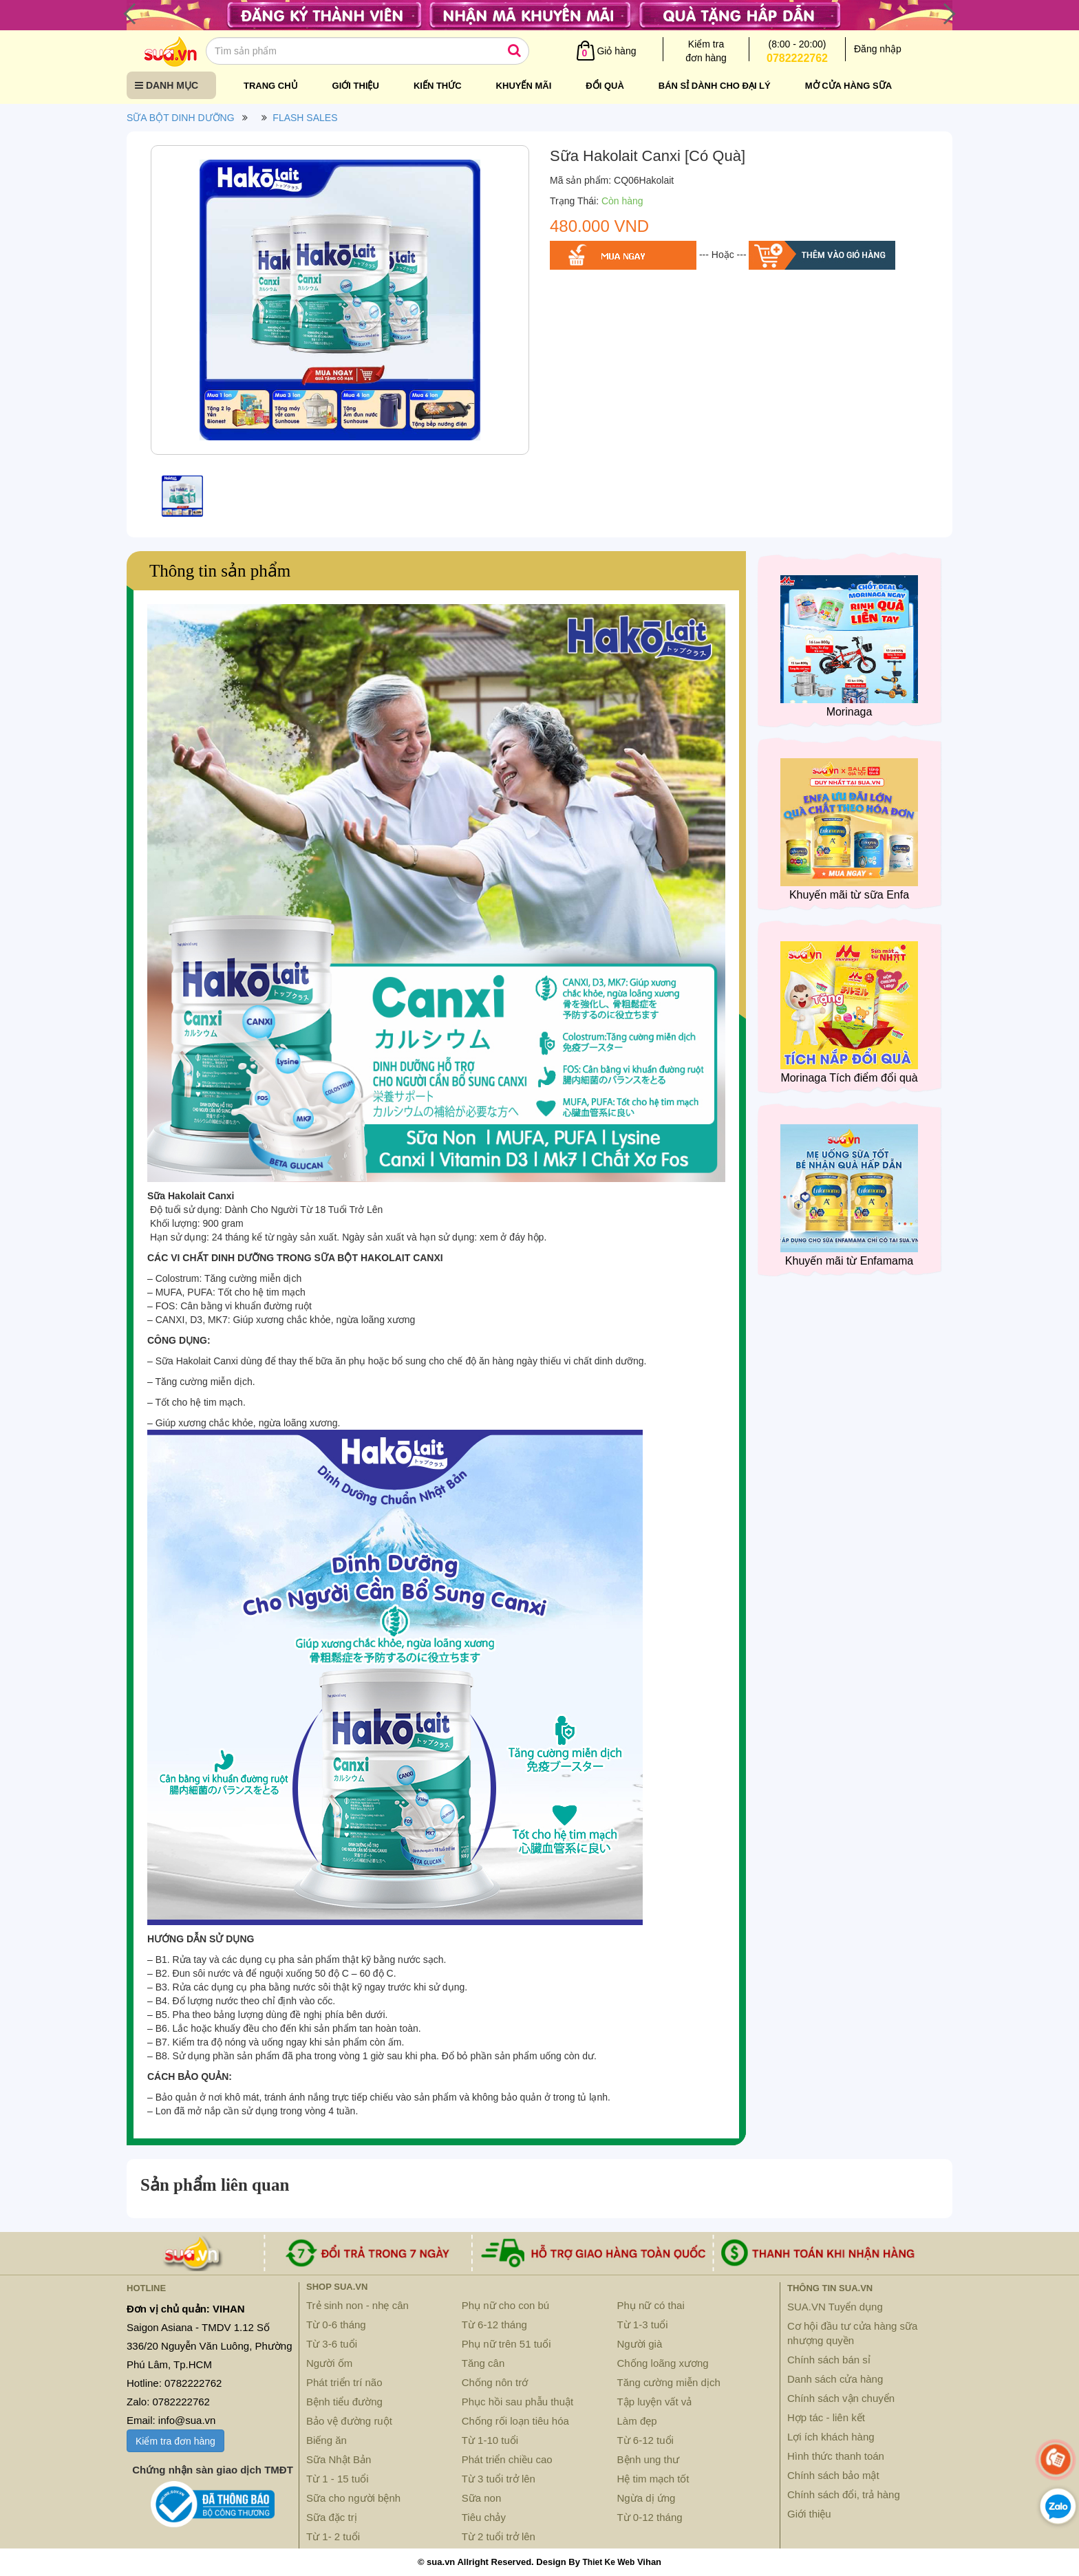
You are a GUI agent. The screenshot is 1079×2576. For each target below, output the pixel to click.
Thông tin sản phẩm (219, 570)
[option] (340, 303)
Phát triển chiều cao (507, 2459)
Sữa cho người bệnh (353, 2498)
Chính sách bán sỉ (828, 2359)
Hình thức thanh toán (835, 2456)
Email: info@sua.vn (171, 2420)
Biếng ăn (326, 2440)
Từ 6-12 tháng (494, 2324)
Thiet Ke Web (608, 2562)
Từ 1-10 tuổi (490, 2440)
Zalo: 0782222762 (168, 2401)
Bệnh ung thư (648, 2459)
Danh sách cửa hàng (835, 2379)
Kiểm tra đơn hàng (175, 2441)
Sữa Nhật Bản (338, 2459)
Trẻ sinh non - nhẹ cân (357, 2305)
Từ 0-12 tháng (650, 2517)
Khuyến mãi (524, 85)
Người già (640, 2344)
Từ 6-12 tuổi (645, 2440)
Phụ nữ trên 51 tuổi (506, 2344)
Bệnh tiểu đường (344, 2401)
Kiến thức (438, 85)
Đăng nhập (877, 48)
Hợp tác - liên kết (826, 2417)
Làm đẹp (637, 2421)
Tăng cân (483, 2363)
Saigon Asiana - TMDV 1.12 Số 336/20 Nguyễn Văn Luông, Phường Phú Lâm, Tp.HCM (209, 2345)
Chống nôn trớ (495, 2382)
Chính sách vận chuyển (841, 2398)
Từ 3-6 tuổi (331, 2344)
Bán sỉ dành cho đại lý (715, 85)
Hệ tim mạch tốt (653, 2478)
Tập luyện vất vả (654, 2401)
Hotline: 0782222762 (174, 2383)
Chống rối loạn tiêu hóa (515, 2421)
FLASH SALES (305, 117)
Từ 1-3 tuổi (642, 2324)
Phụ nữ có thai (651, 2305)
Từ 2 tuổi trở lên (498, 2536)
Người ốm (329, 2363)
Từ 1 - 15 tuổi (337, 2478)
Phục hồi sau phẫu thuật (517, 2401)
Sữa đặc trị (331, 2517)
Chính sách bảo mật (833, 2475)
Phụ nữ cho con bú (505, 2305)
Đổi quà (605, 85)
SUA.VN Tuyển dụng (835, 2306)
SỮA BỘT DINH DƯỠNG (181, 117)
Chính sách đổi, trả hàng (843, 2494)
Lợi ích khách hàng (831, 2437)
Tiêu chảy (484, 2517)
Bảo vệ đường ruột (349, 2421)
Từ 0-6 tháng (336, 2324)
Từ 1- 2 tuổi (333, 2536)
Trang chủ (271, 85)
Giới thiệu (355, 85)
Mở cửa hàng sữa (848, 85)
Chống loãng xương (663, 2363)
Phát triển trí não (344, 2382)
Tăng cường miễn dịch (668, 2382)
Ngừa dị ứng (646, 2498)
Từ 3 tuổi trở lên (498, 2478)
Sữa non (482, 2498)
